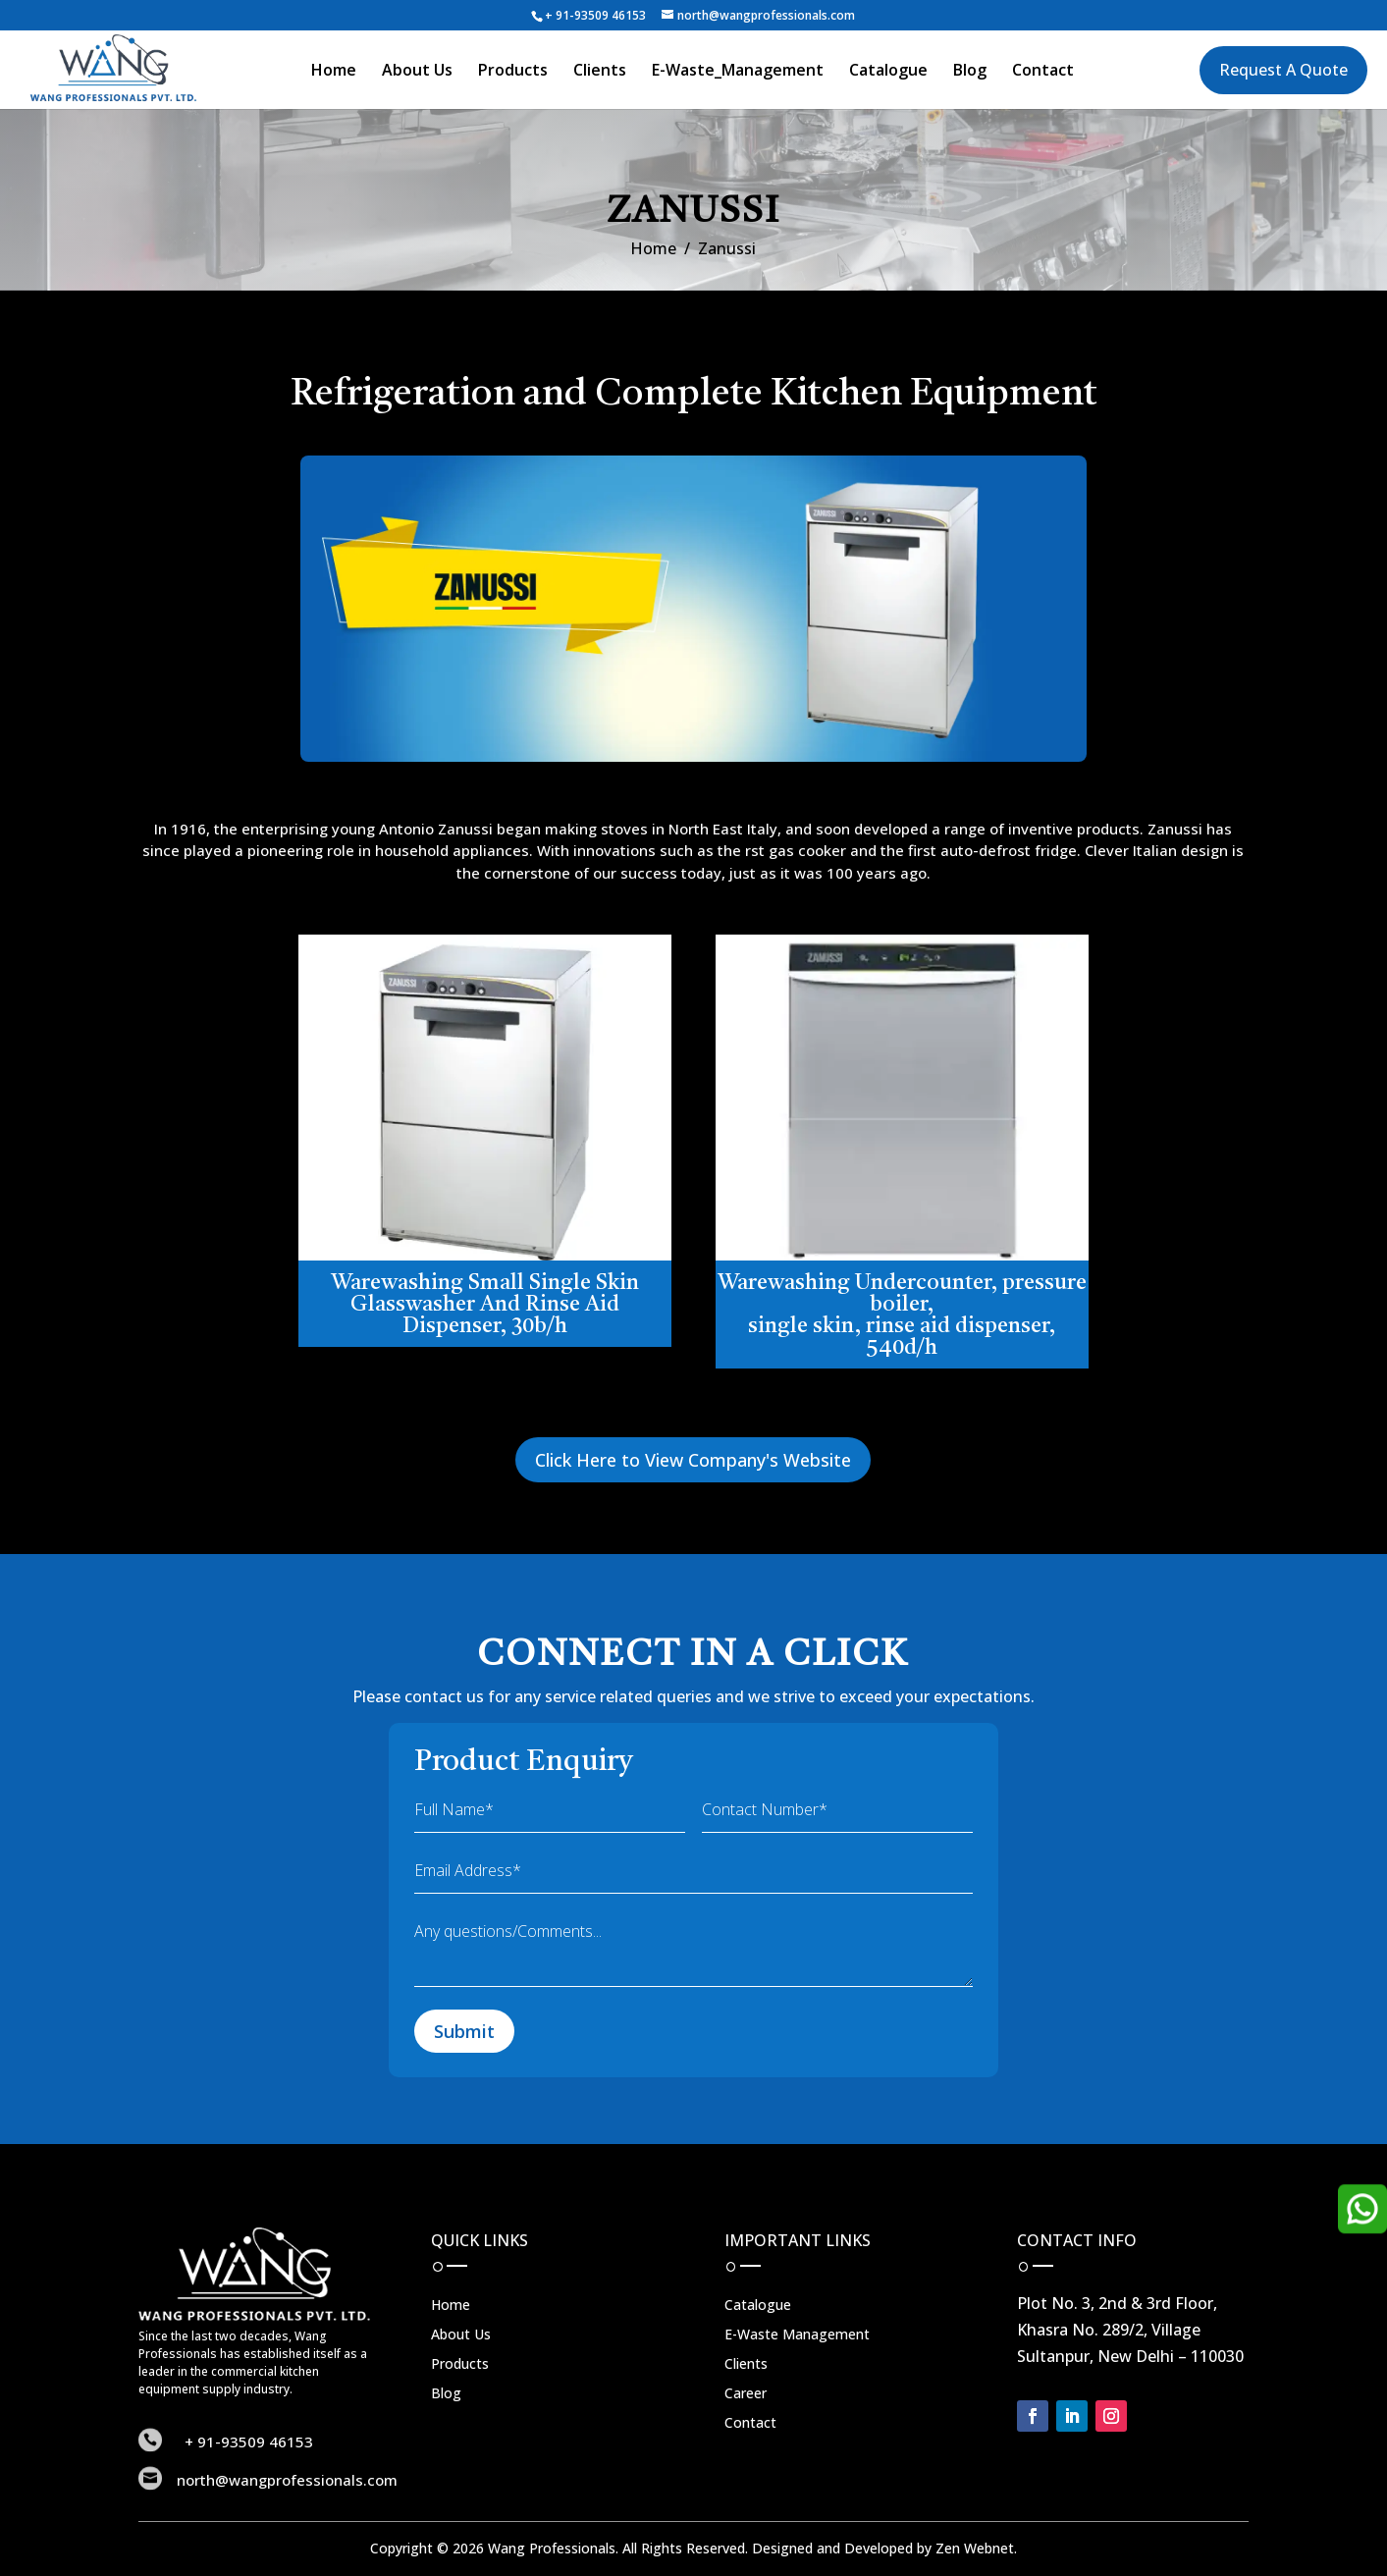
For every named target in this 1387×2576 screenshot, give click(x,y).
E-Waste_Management (738, 71)
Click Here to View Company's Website (693, 1460)
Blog (970, 71)
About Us (417, 71)
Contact (1043, 71)
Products (513, 71)
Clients (599, 71)
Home (333, 71)
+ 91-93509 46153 (595, 15)
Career (745, 2394)
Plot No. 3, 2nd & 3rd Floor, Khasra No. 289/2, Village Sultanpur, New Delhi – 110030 (1130, 2329)
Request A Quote (1283, 69)
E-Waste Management (797, 2335)
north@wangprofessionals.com (287, 2480)
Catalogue (888, 71)
